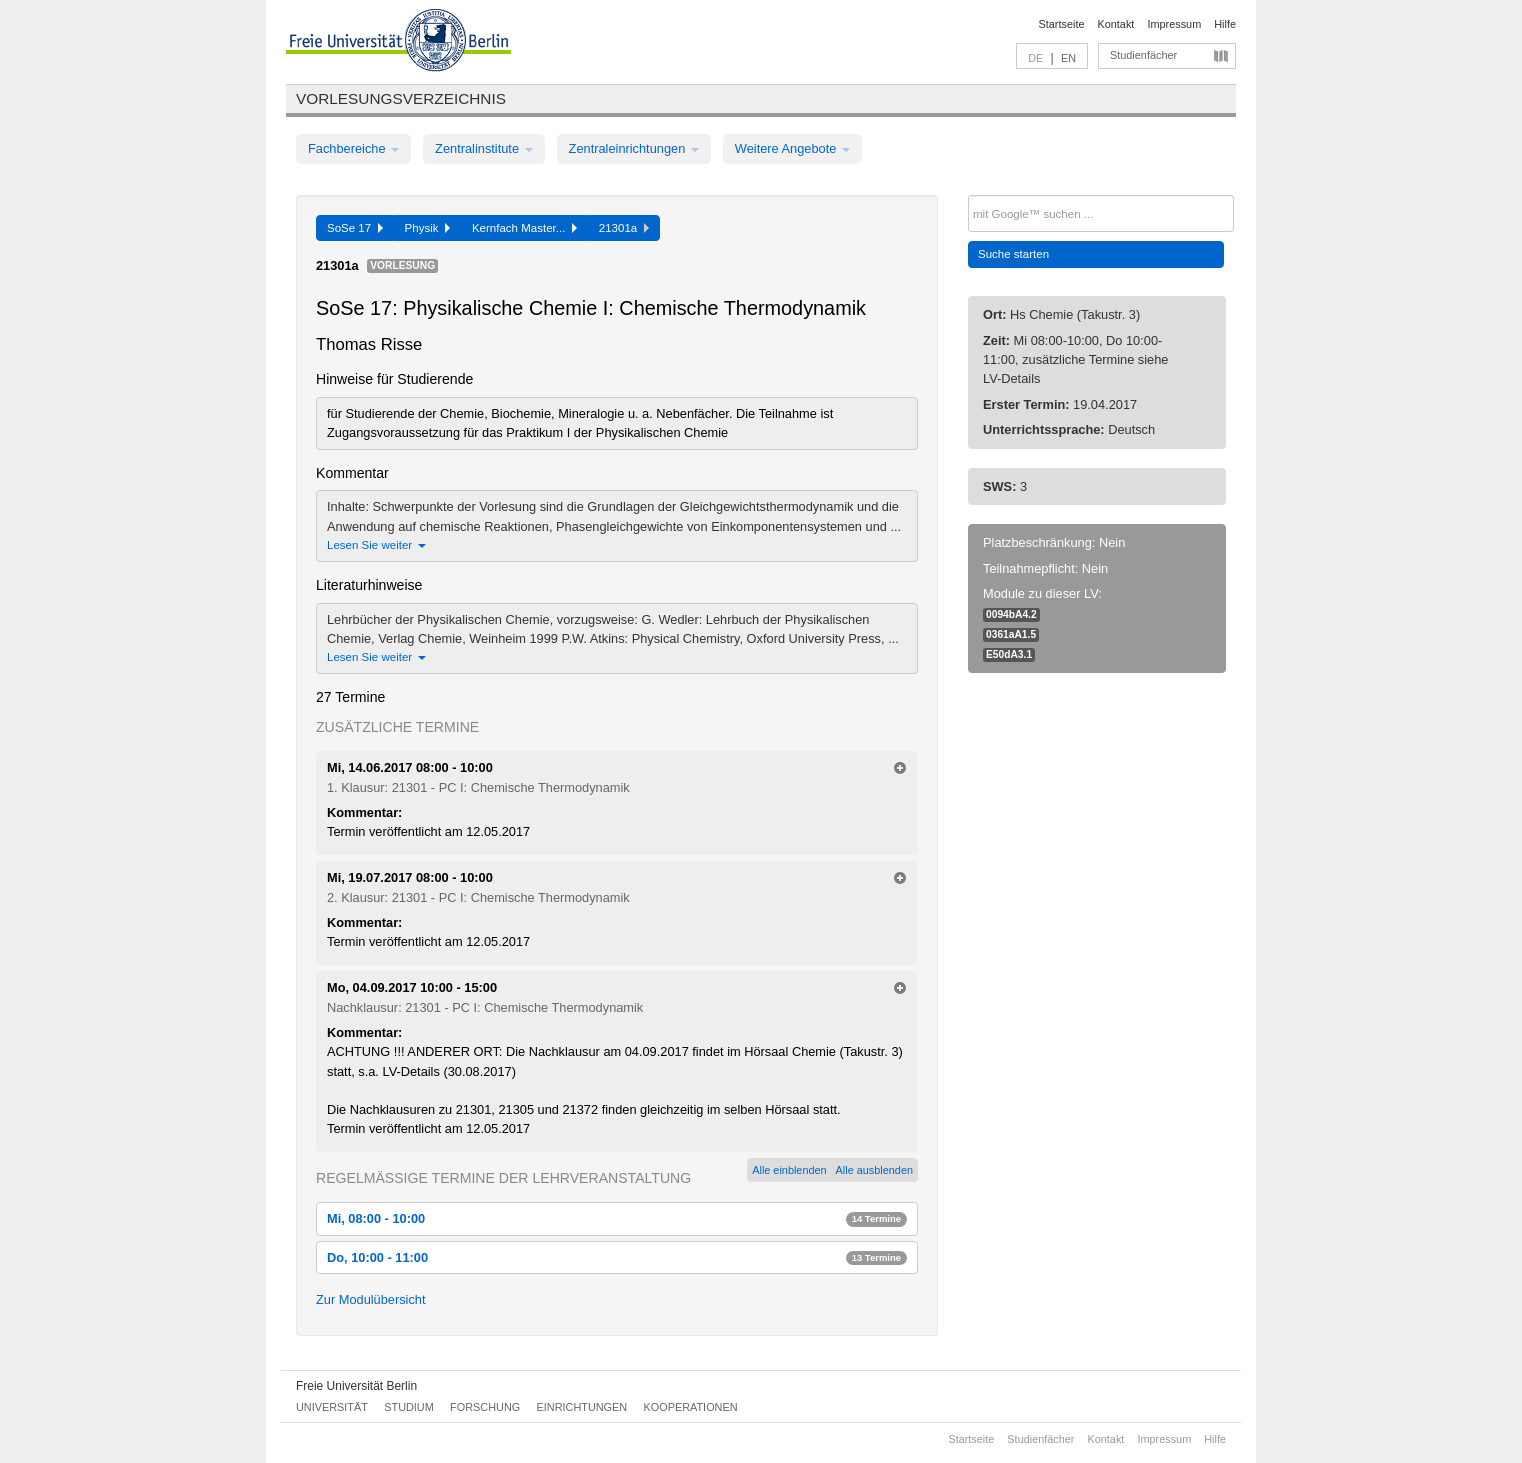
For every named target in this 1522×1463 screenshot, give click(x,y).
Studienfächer (1143, 55)
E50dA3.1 (1009, 654)
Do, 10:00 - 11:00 (617, 1257)
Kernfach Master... (524, 228)
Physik (427, 228)
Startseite (1062, 24)
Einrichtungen (582, 1407)
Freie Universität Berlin (356, 1386)
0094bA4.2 (1011, 614)
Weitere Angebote (792, 148)
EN (1068, 58)
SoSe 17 (355, 228)
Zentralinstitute (484, 148)
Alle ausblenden (874, 1170)
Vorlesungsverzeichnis (401, 98)
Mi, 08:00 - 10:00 (617, 1218)
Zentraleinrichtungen (634, 148)
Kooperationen (691, 1407)
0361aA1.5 (1011, 634)
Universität (332, 1407)
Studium (409, 1407)
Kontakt (1116, 24)
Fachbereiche (353, 148)
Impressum (1174, 24)
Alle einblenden (789, 1170)
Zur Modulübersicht (371, 1299)
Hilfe (1225, 24)
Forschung (485, 1407)
